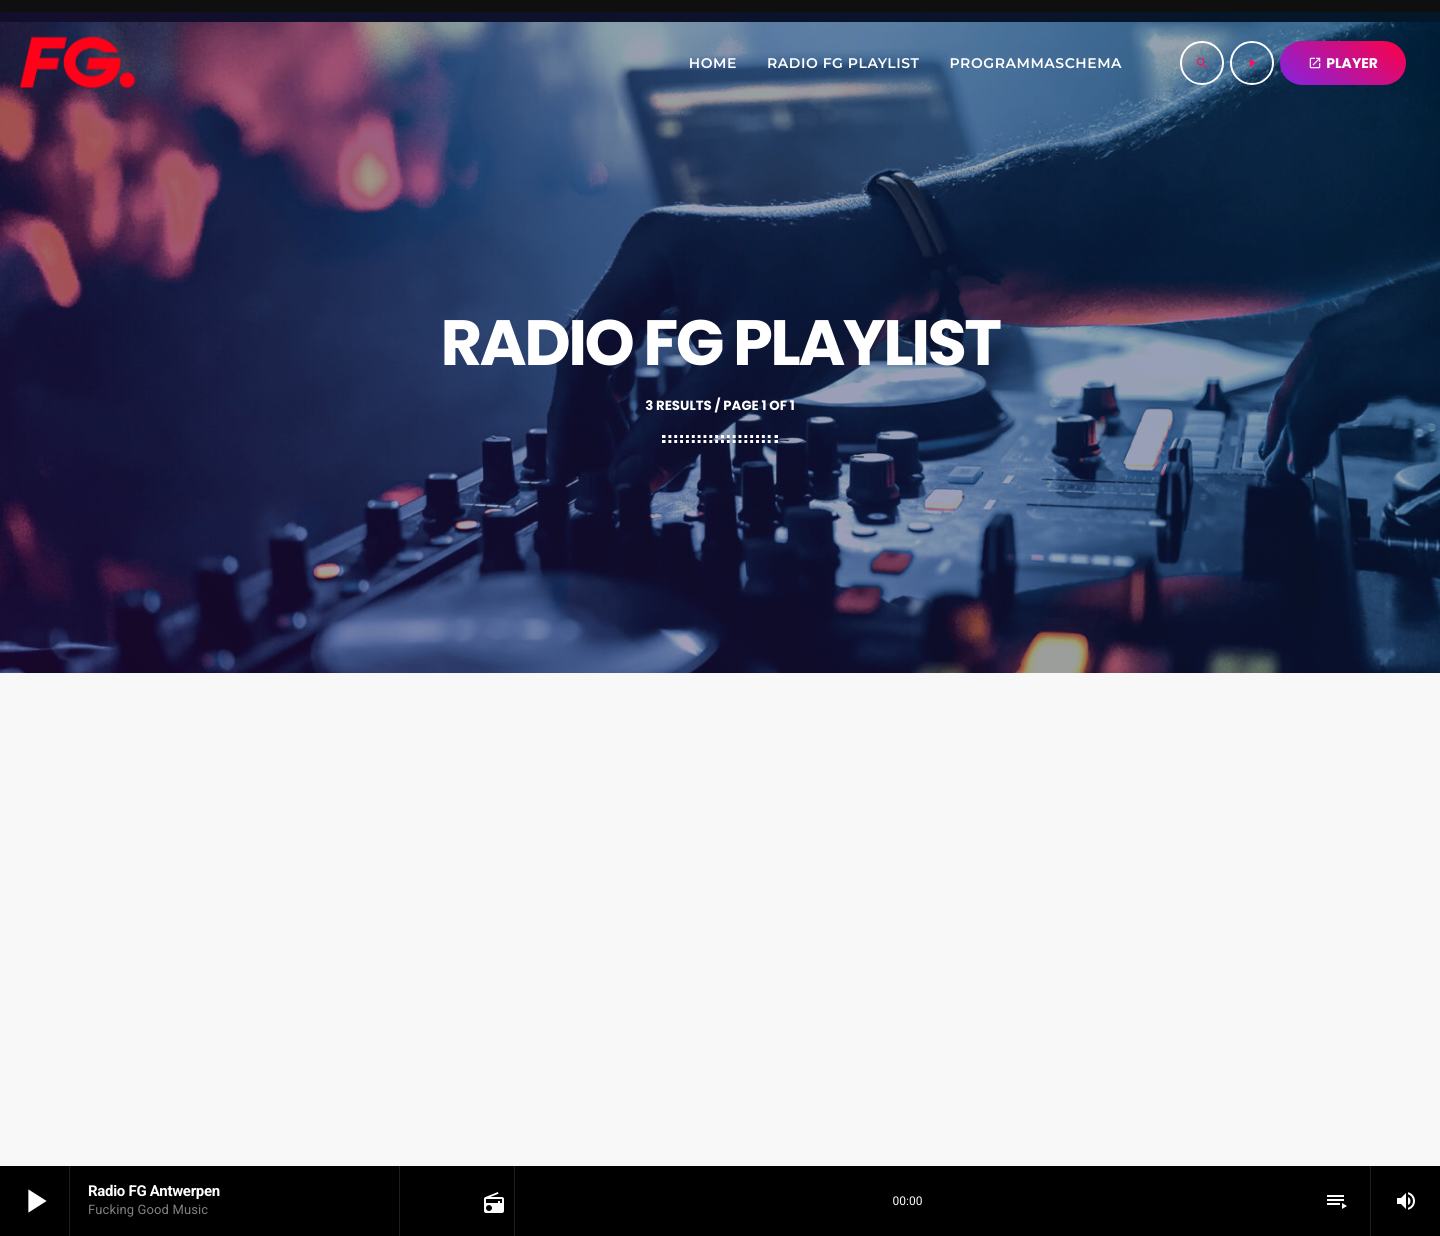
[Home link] (77, 63)
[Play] (1252, 63)
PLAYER (1343, 63)
